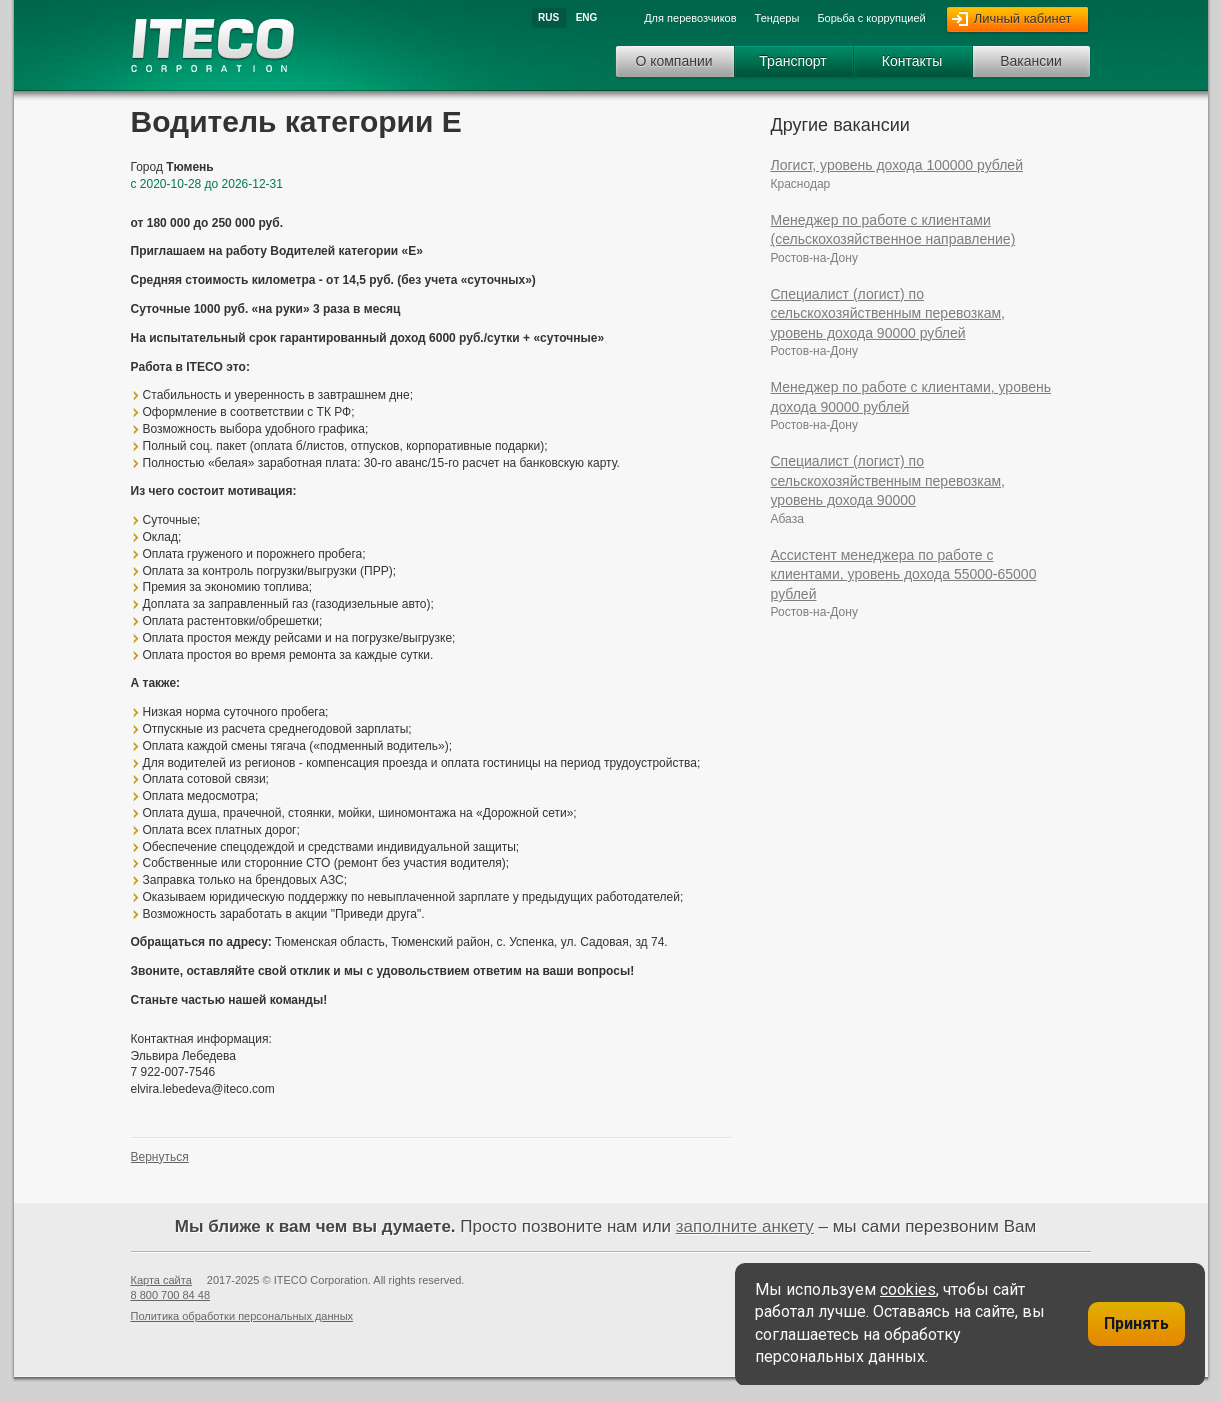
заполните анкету (745, 1226)
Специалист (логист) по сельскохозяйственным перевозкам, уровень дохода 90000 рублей (888, 313)
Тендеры (777, 18)
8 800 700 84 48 (171, 1295)
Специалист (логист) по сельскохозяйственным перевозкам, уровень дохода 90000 (888, 480)
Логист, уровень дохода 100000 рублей (897, 165)
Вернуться (160, 1157)
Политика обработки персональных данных (242, 1316)
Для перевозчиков (690, 18)
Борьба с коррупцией (871, 18)
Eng (587, 17)
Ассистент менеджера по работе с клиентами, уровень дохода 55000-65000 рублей (904, 574)
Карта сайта (161, 1280)
